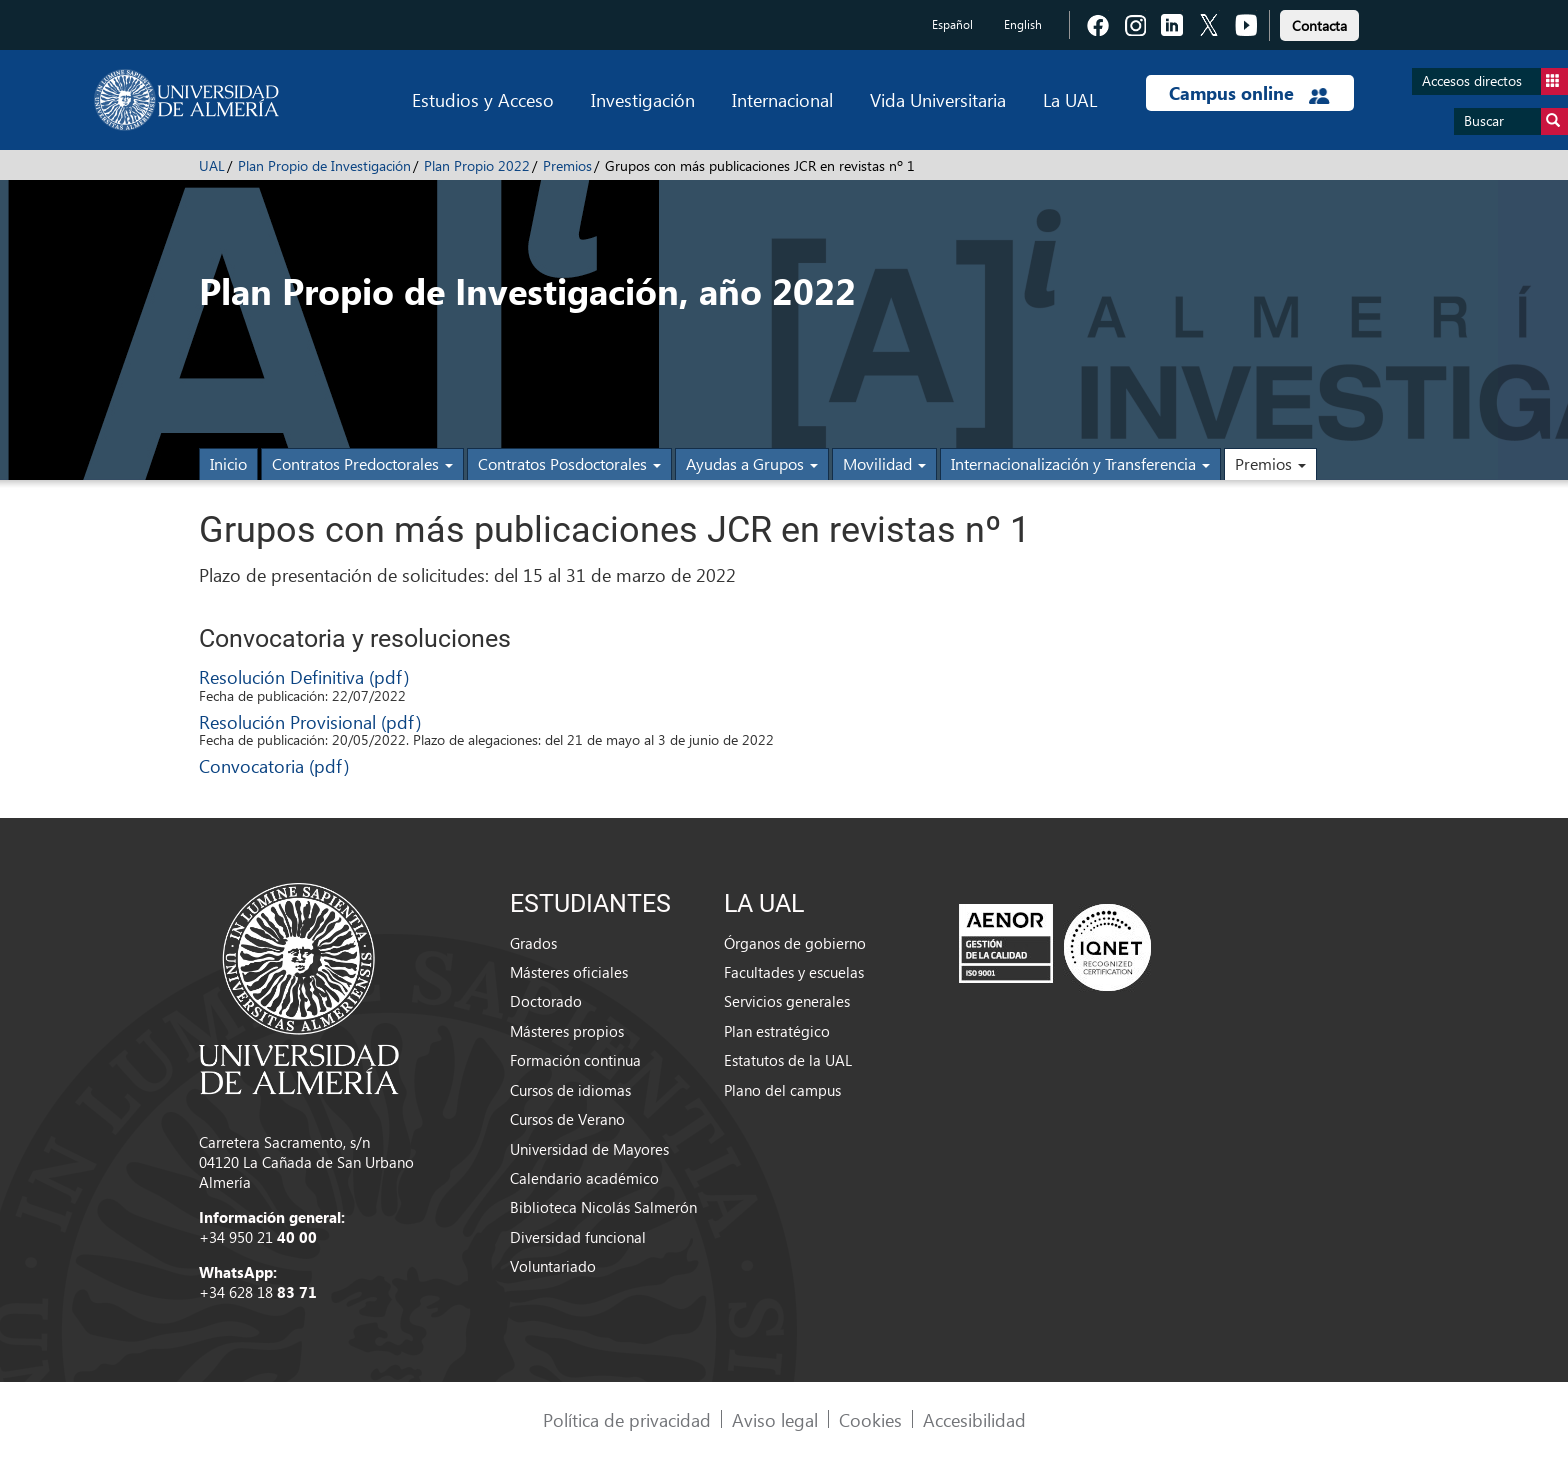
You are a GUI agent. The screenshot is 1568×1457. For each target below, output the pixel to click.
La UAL (1070, 99)
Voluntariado (553, 1266)
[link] (1319, 22)
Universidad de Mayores (589, 1149)
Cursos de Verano (567, 1119)
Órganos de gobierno (795, 943)
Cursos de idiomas (570, 1090)
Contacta (1319, 25)
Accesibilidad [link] (974, 1419)
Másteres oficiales (569, 972)
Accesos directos (1495, 81)
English (1023, 24)
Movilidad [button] (884, 463)
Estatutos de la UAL (788, 1060)
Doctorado (546, 1001)
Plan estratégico (777, 1031)
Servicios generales (787, 1001)
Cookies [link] (870, 1419)
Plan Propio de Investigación (324, 165)
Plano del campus (782, 1090)
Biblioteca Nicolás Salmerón (603, 1207)
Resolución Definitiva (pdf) (304, 676)
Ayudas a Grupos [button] (752, 463)
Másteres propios (567, 1031)
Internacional (782, 99)
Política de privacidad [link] (627, 1419)
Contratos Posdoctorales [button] (569, 463)
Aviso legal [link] (775, 1419)
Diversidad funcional (578, 1237)
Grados (533, 943)
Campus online (1249, 93)
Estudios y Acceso (483, 99)
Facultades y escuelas (794, 972)
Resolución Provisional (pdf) (310, 721)
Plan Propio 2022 (477, 165)
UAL (212, 165)
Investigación (643, 99)
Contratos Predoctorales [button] (362, 463)
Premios (567, 165)
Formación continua (575, 1060)
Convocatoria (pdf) (274, 765)
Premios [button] (1270, 463)
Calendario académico (584, 1178)
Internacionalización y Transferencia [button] (1080, 463)
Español (952, 24)
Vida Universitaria (938, 99)
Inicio (228, 463)
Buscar (1516, 121)
